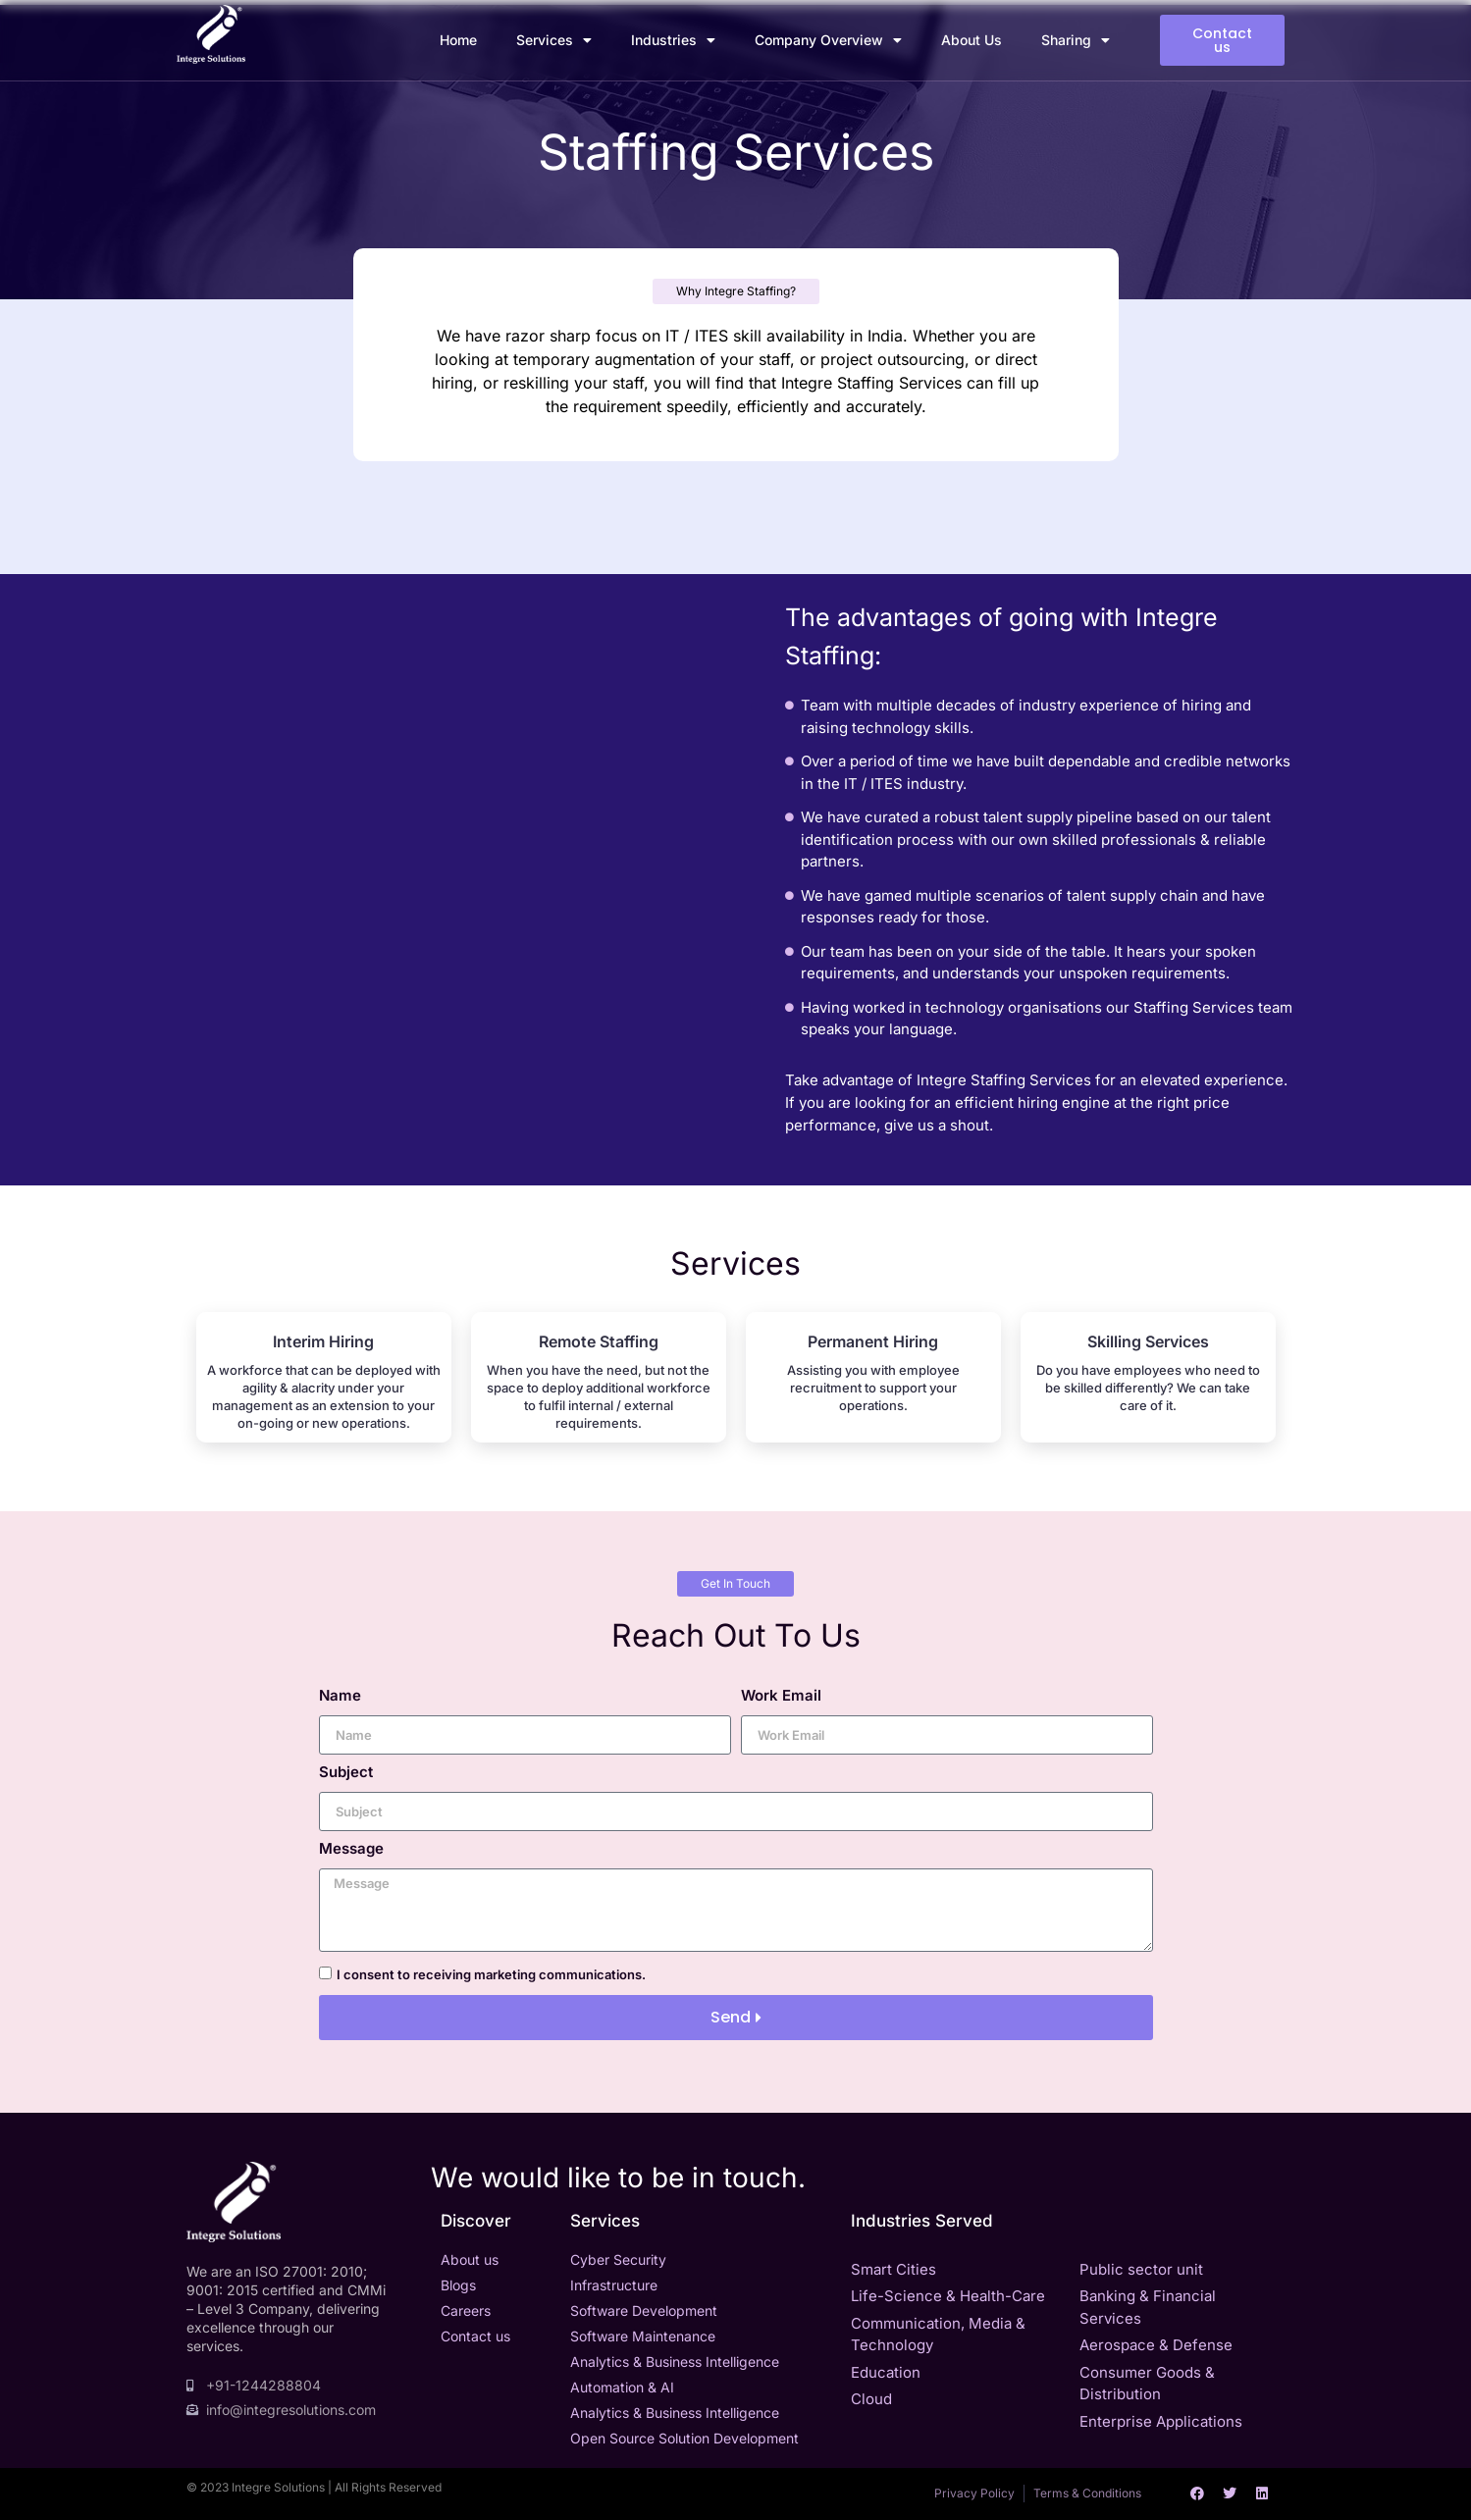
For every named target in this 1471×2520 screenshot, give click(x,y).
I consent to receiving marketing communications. (491, 1974)
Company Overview (828, 40)
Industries (673, 40)
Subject (346, 1772)
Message (351, 1849)
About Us (971, 39)
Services (554, 40)
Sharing (1075, 40)
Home (458, 39)
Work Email (781, 1696)
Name (340, 1696)
